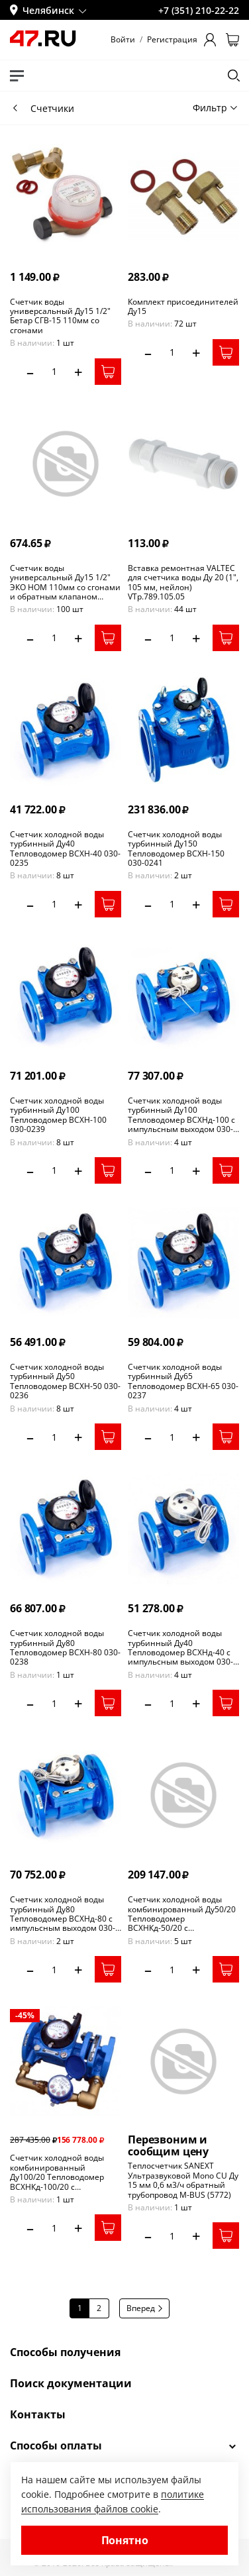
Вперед (144, 2308)
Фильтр (215, 107)
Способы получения (65, 2352)
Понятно (124, 2540)
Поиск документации (71, 2383)
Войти (123, 39)
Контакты (38, 2414)
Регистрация (172, 39)
